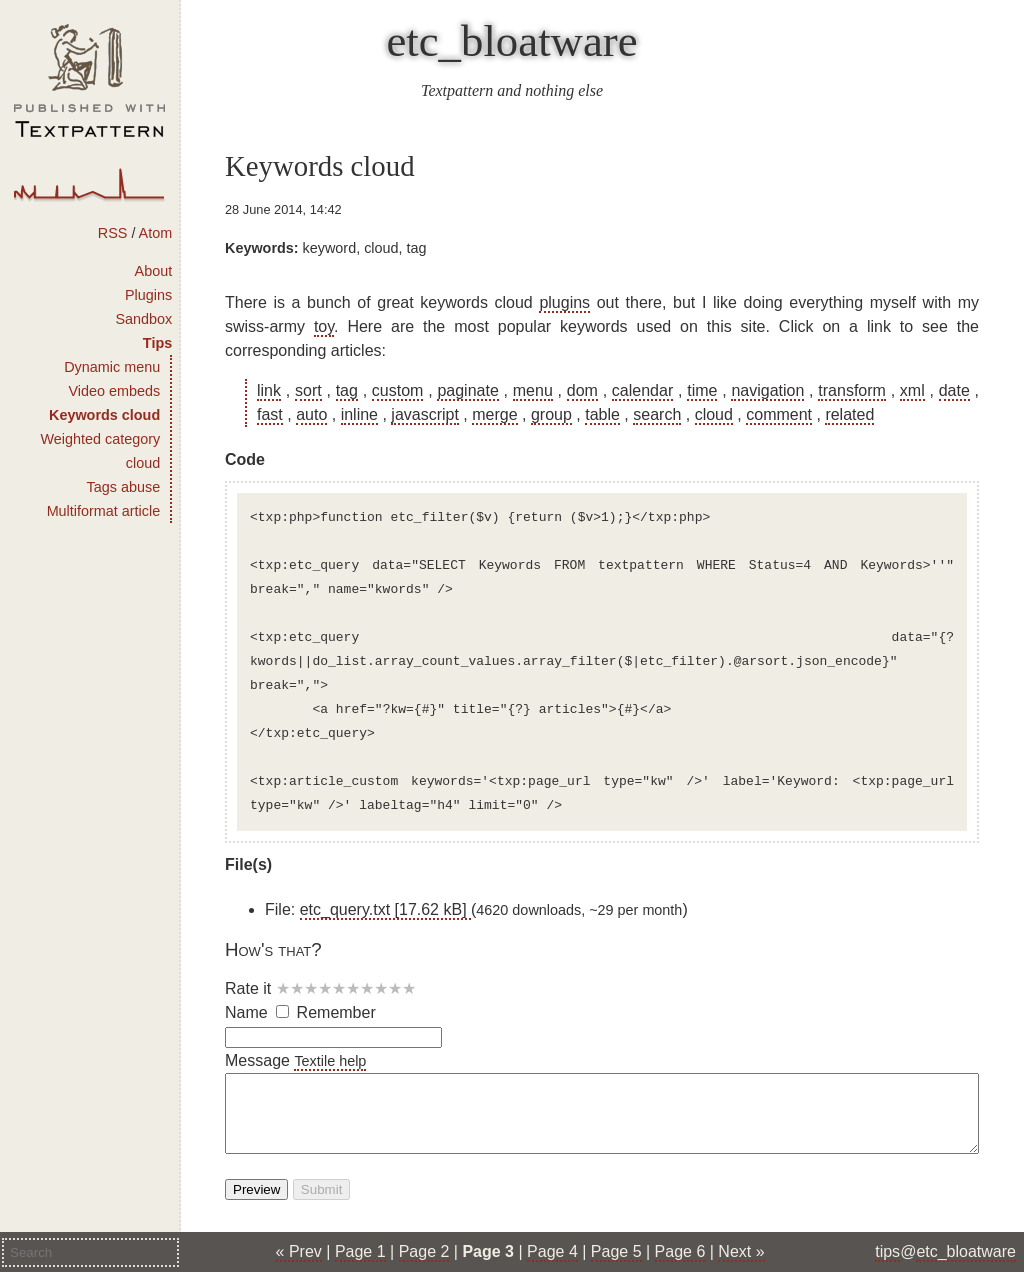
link (269, 390)
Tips (157, 343)
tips (887, 1251)
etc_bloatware (511, 41)
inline (359, 414)
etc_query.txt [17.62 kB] (385, 909)
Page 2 (424, 1251)
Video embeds (114, 391)
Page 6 (680, 1251)
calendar (642, 390)
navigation (767, 390)
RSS (113, 233)
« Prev (299, 1251)
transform (852, 390)
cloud (714, 414)
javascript (425, 414)
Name (246, 1012)
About (154, 271)
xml (912, 390)
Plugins (148, 295)
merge (494, 414)
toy (324, 326)
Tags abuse (124, 487)
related (849, 414)
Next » (741, 1251)
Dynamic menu (112, 367)
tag (347, 390)
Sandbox (143, 319)
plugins (564, 302)
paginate (467, 390)
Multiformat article (104, 511)
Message (257, 1060)
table (602, 414)
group (551, 414)
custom (398, 390)
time (702, 390)
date (954, 390)
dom (582, 390)
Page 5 (616, 1251)
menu (533, 390)
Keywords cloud (104, 415)
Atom (156, 233)
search (657, 414)
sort (308, 390)
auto (311, 414)
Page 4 (552, 1251)
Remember (336, 1012)
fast (270, 414)
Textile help (330, 1061)
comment (779, 414)
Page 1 (360, 1251)
